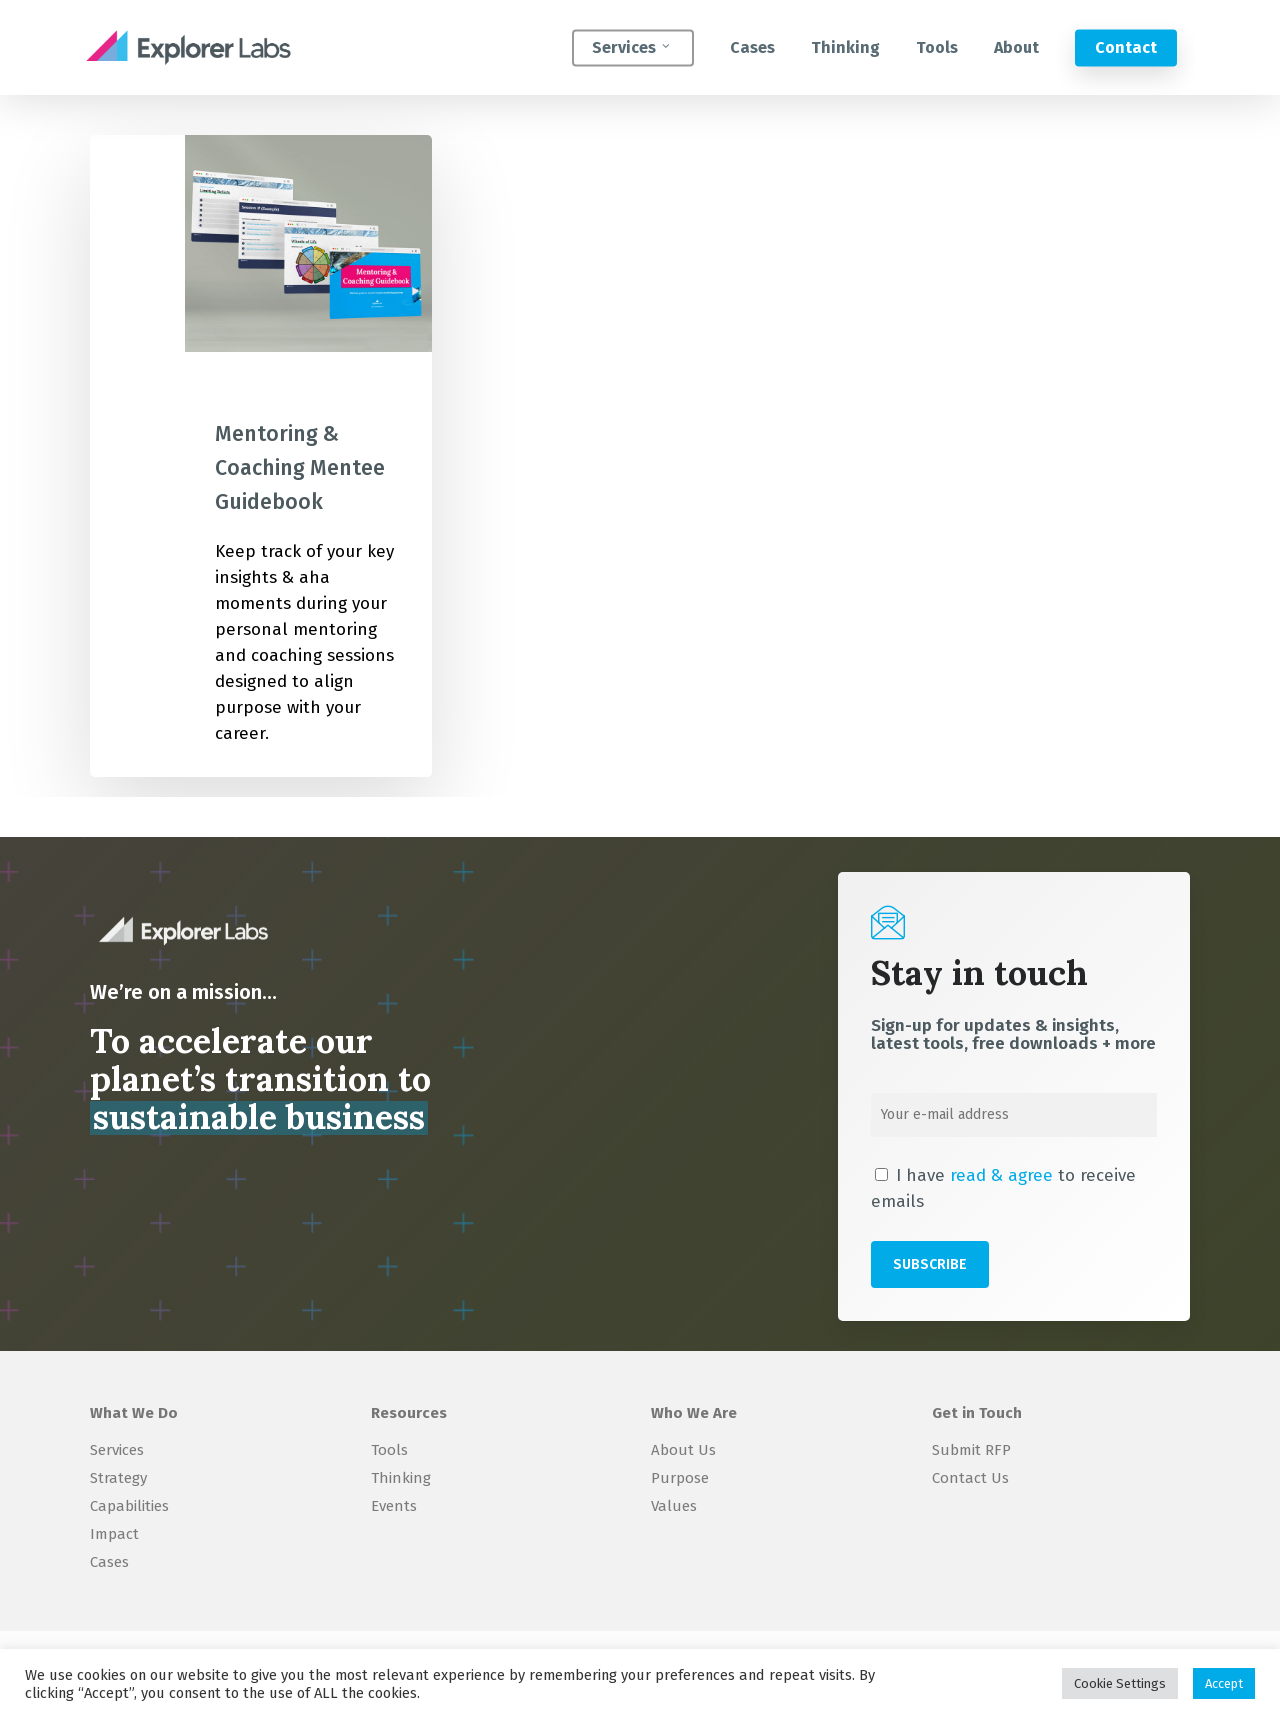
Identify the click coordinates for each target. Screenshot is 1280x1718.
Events (394, 1506)
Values (674, 1506)
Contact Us (970, 1478)
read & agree (1001, 1175)
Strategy (118, 1478)
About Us (683, 1450)
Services (117, 1450)
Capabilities (129, 1506)
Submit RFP (971, 1450)
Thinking (401, 1478)
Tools (389, 1450)
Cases (109, 1562)
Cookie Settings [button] (1120, 1683)
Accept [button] (1224, 1683)
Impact (114, 1534)
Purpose (680, 1478)
